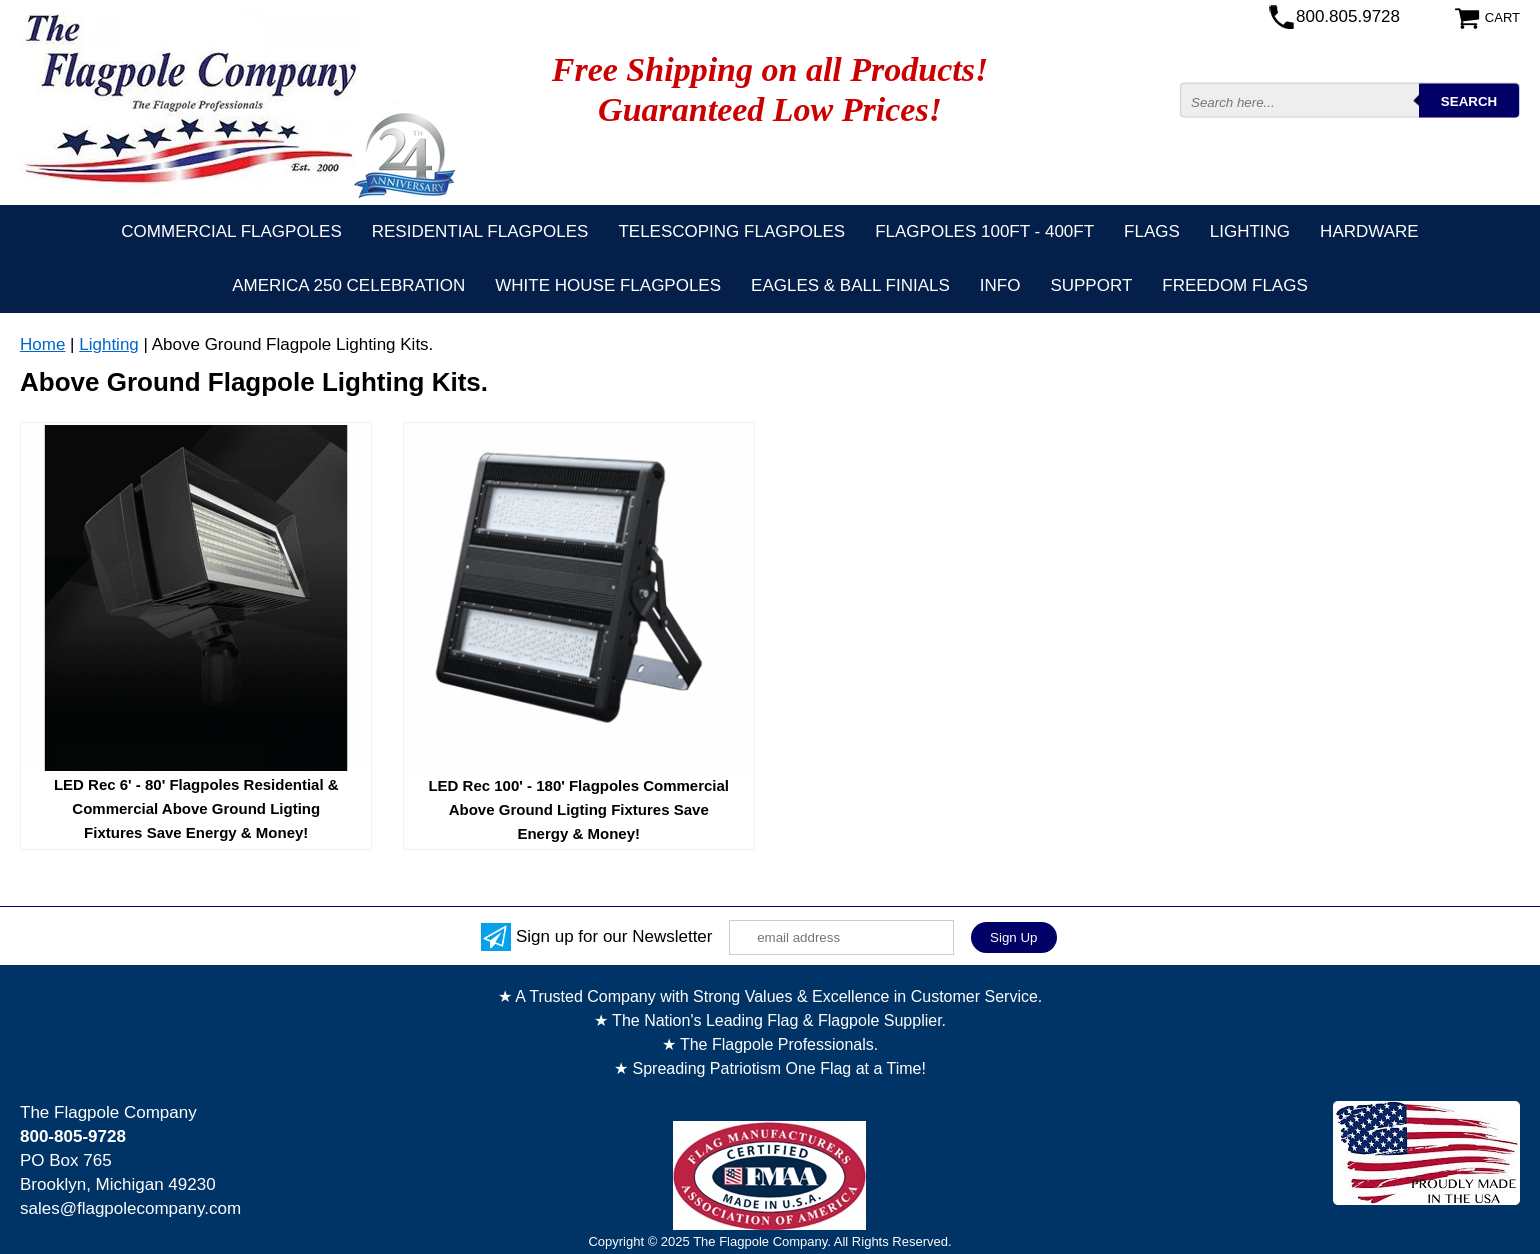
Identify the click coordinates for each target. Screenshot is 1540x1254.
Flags (1152, 231)
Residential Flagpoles (480, 231)
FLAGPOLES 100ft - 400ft (984, 231)
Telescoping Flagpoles (731, 231)
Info (1000, 285)
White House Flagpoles (608, 285)
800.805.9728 (1348, 16)
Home (42, 344)
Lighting (1250, 231)
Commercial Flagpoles (231, 231)
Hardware (1369, 231)
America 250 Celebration (348, 285)
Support (1091, 285)
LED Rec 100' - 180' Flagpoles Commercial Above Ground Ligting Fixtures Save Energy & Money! (578, 809)
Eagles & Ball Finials (850, 285)
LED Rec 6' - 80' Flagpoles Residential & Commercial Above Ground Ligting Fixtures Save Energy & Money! (196, 808)
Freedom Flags (1234, 285)
